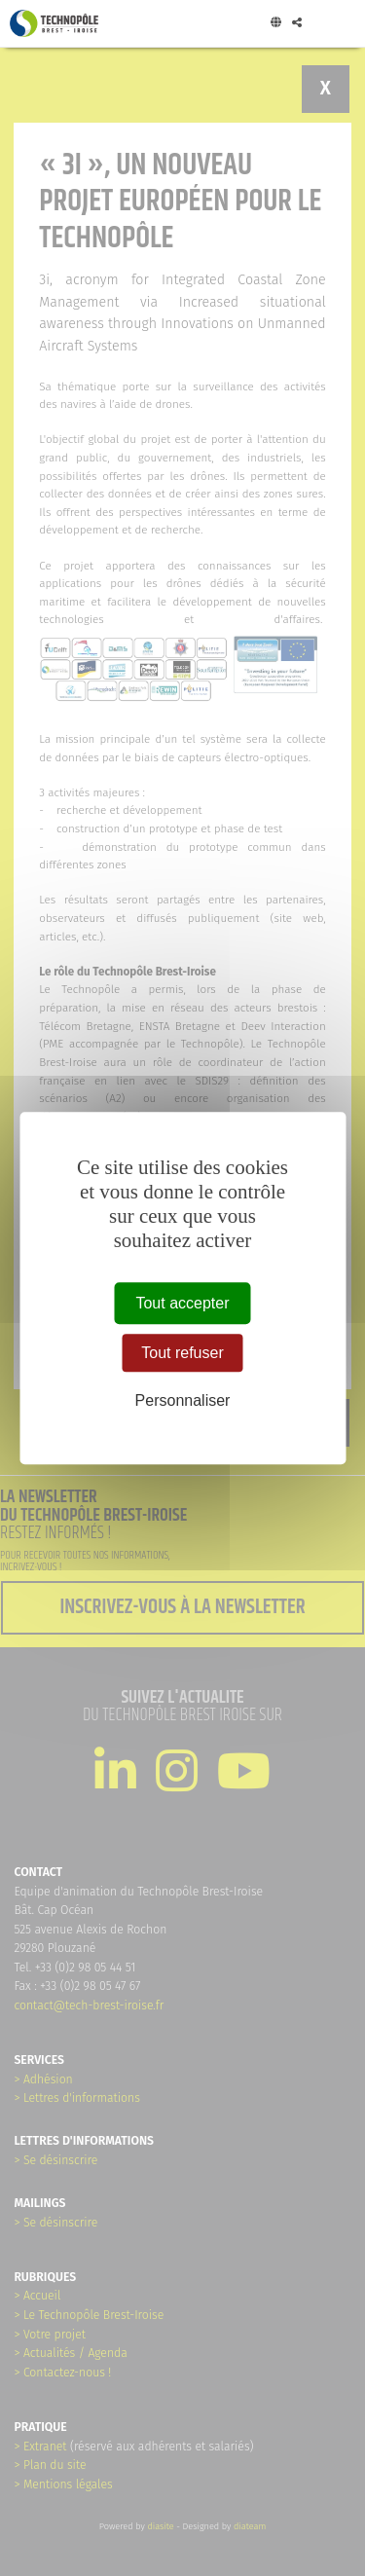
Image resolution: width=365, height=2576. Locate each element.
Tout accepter (182, 1303)
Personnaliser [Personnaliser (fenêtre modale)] (183, 1401)
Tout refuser (182, 1352)
